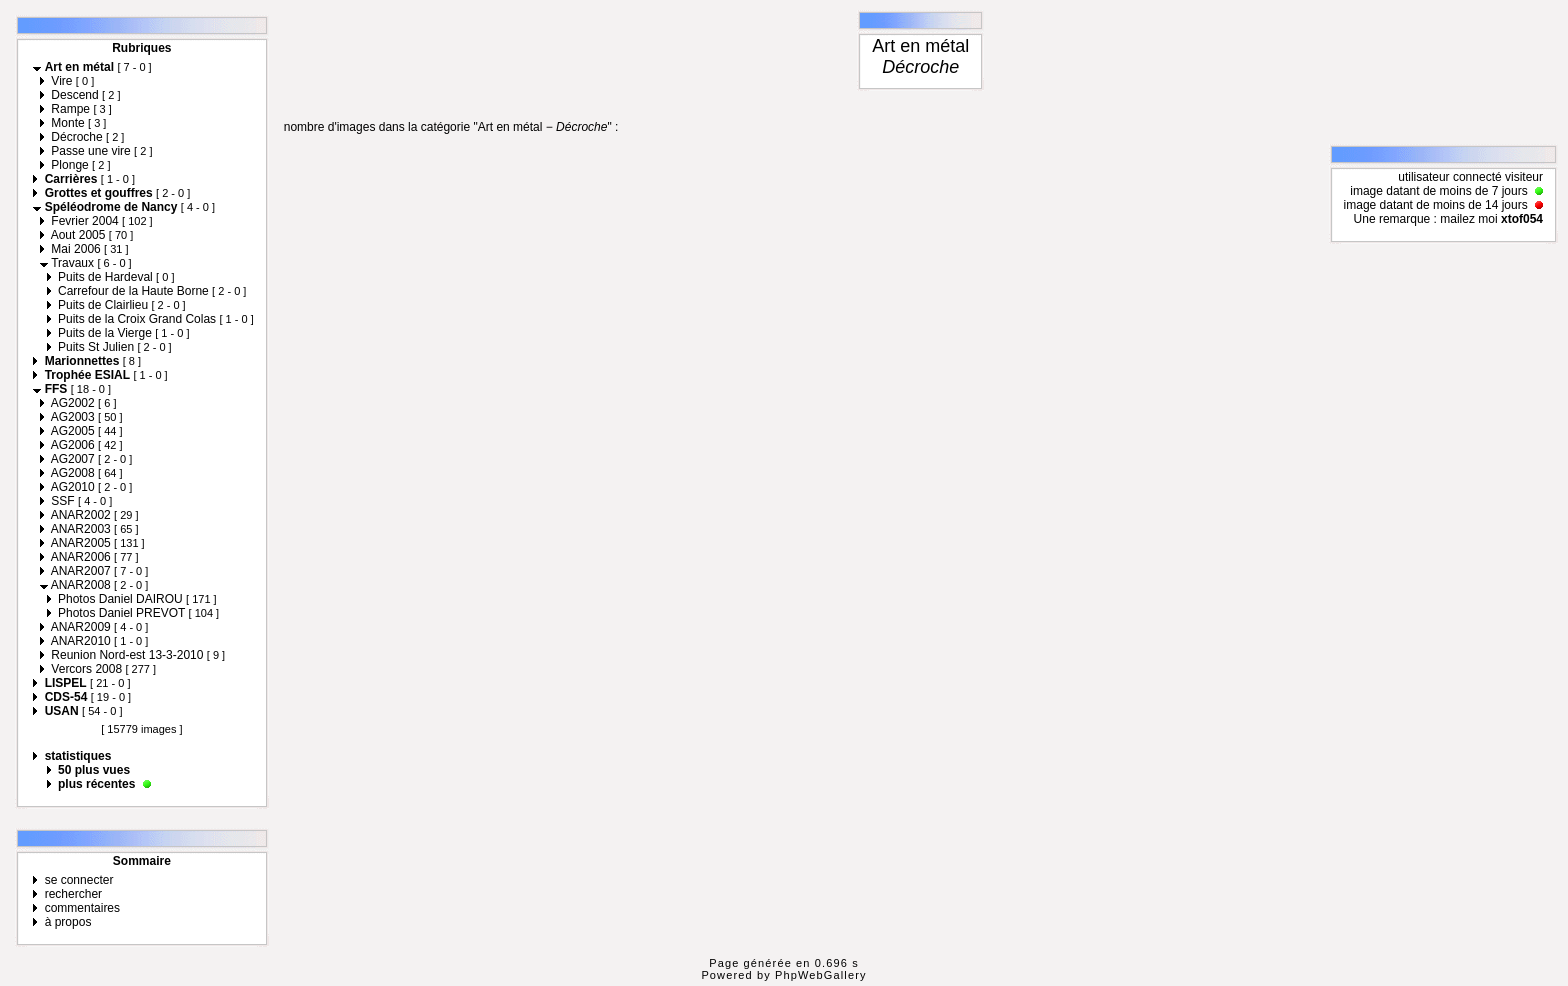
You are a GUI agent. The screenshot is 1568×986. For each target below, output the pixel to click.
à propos (68, 922)
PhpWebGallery (821, 975)
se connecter (79, 880)
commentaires (82, 908)
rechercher (73, 894)
